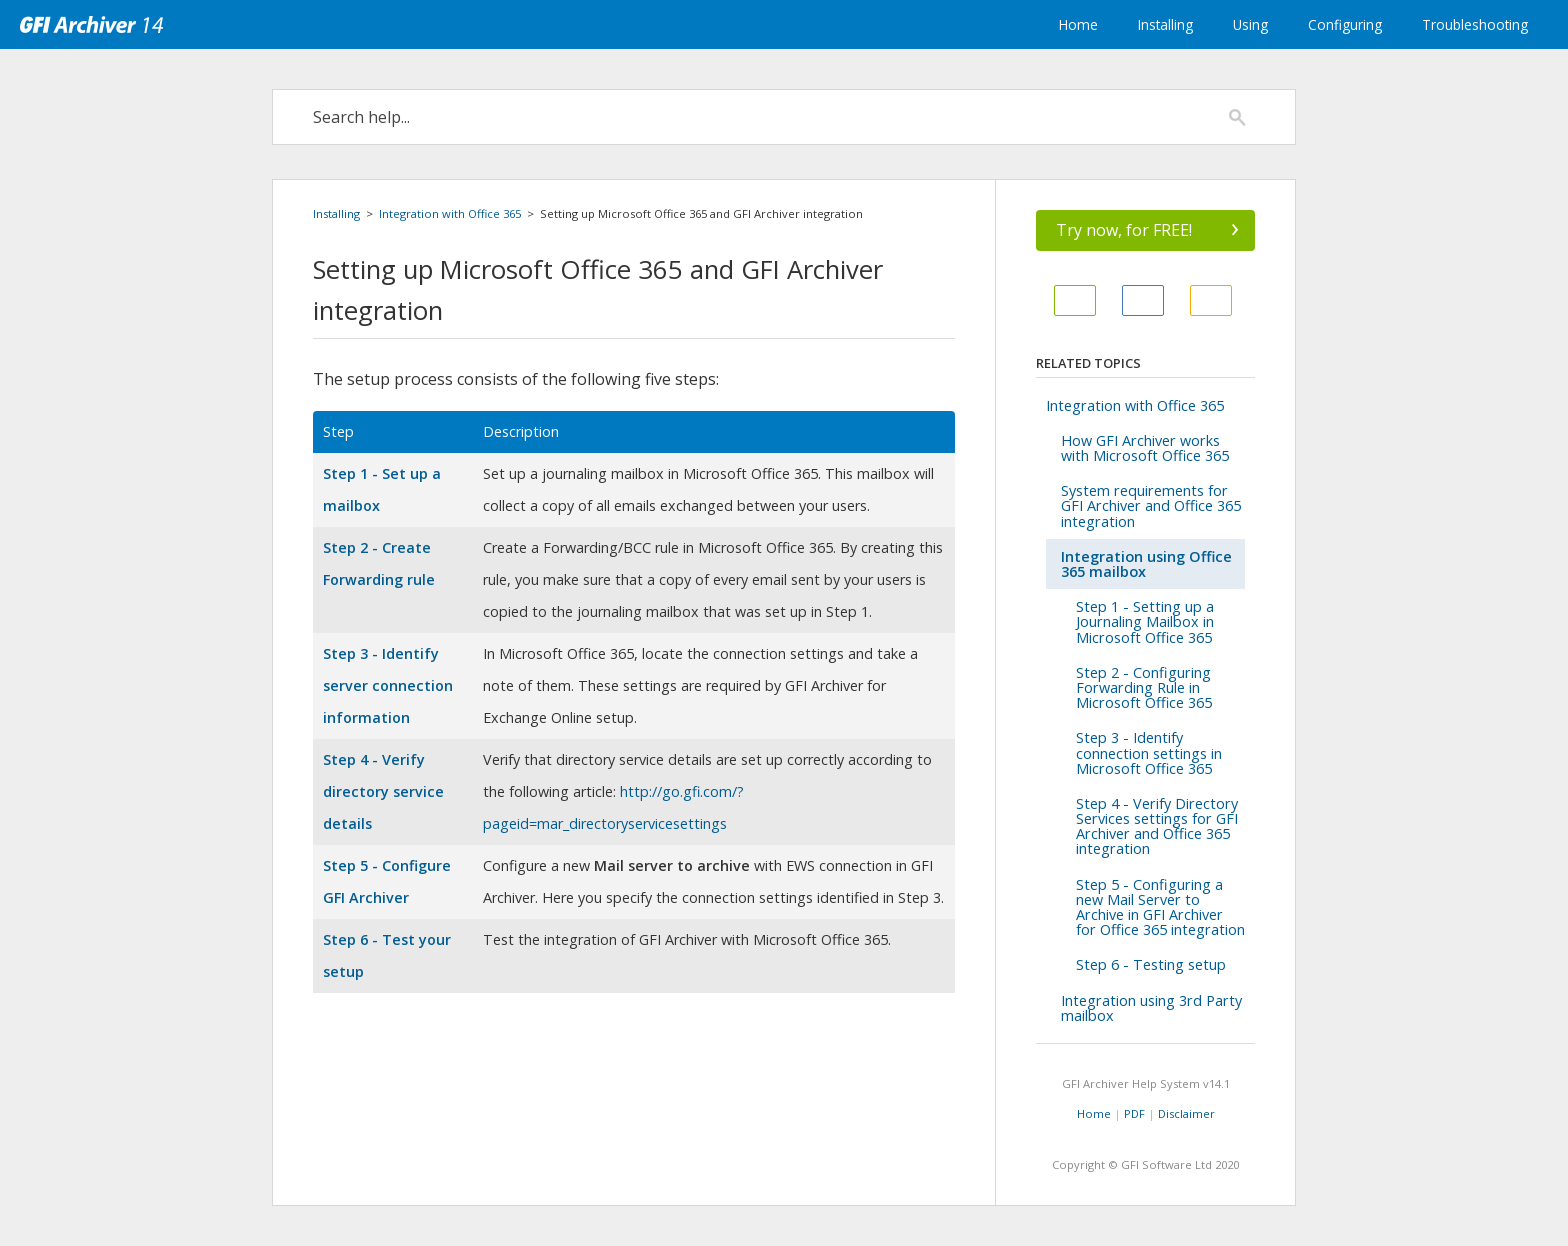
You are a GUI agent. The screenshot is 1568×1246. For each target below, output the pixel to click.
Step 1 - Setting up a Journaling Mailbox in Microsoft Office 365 (1145, 621)
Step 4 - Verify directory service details (383, 791)
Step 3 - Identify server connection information (388, 685)
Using (1250, 24)
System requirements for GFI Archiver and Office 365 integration (1151, 505)
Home (1078, 24)
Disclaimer (1186, 1113)
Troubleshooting (1475, 24)
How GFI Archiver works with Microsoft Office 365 (1145, 448)
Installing (1165, 24)
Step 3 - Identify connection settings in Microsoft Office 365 (1149, 752)
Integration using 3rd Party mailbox (1151, 1008)
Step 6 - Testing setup (1151, 964)
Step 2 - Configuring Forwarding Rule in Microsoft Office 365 (1144, 687)
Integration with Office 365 (450, 213)
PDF (1134, 1113)
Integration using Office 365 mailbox (1146, 564)
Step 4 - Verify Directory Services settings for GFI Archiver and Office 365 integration (1157, 826)
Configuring (1345, 24)
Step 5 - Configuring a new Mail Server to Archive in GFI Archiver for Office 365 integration (1160, 907)
